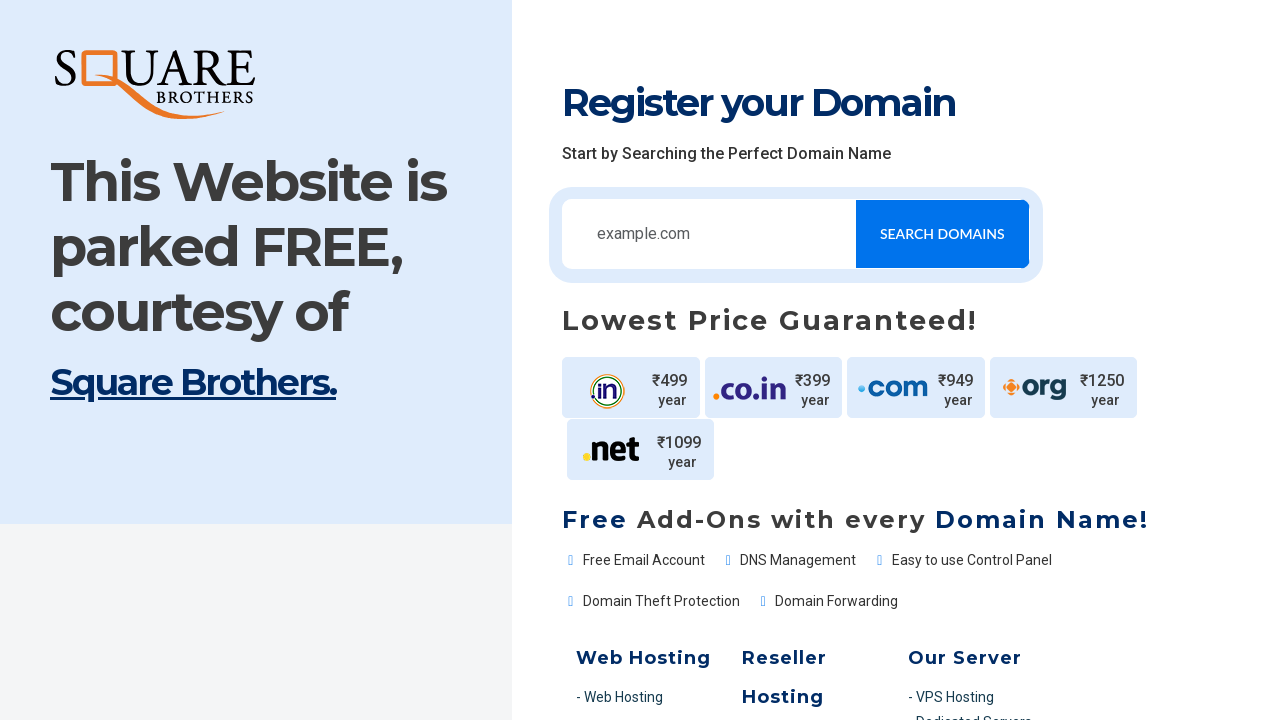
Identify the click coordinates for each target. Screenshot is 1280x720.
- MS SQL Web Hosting (454, 649)
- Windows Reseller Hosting (683, 624)
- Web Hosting (427, 595)
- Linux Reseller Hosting (671, 595)
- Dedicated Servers (874, 620)
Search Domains (884, 233)
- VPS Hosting (855, 595)
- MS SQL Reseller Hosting (679, 649)
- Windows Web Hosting (457, 624)
